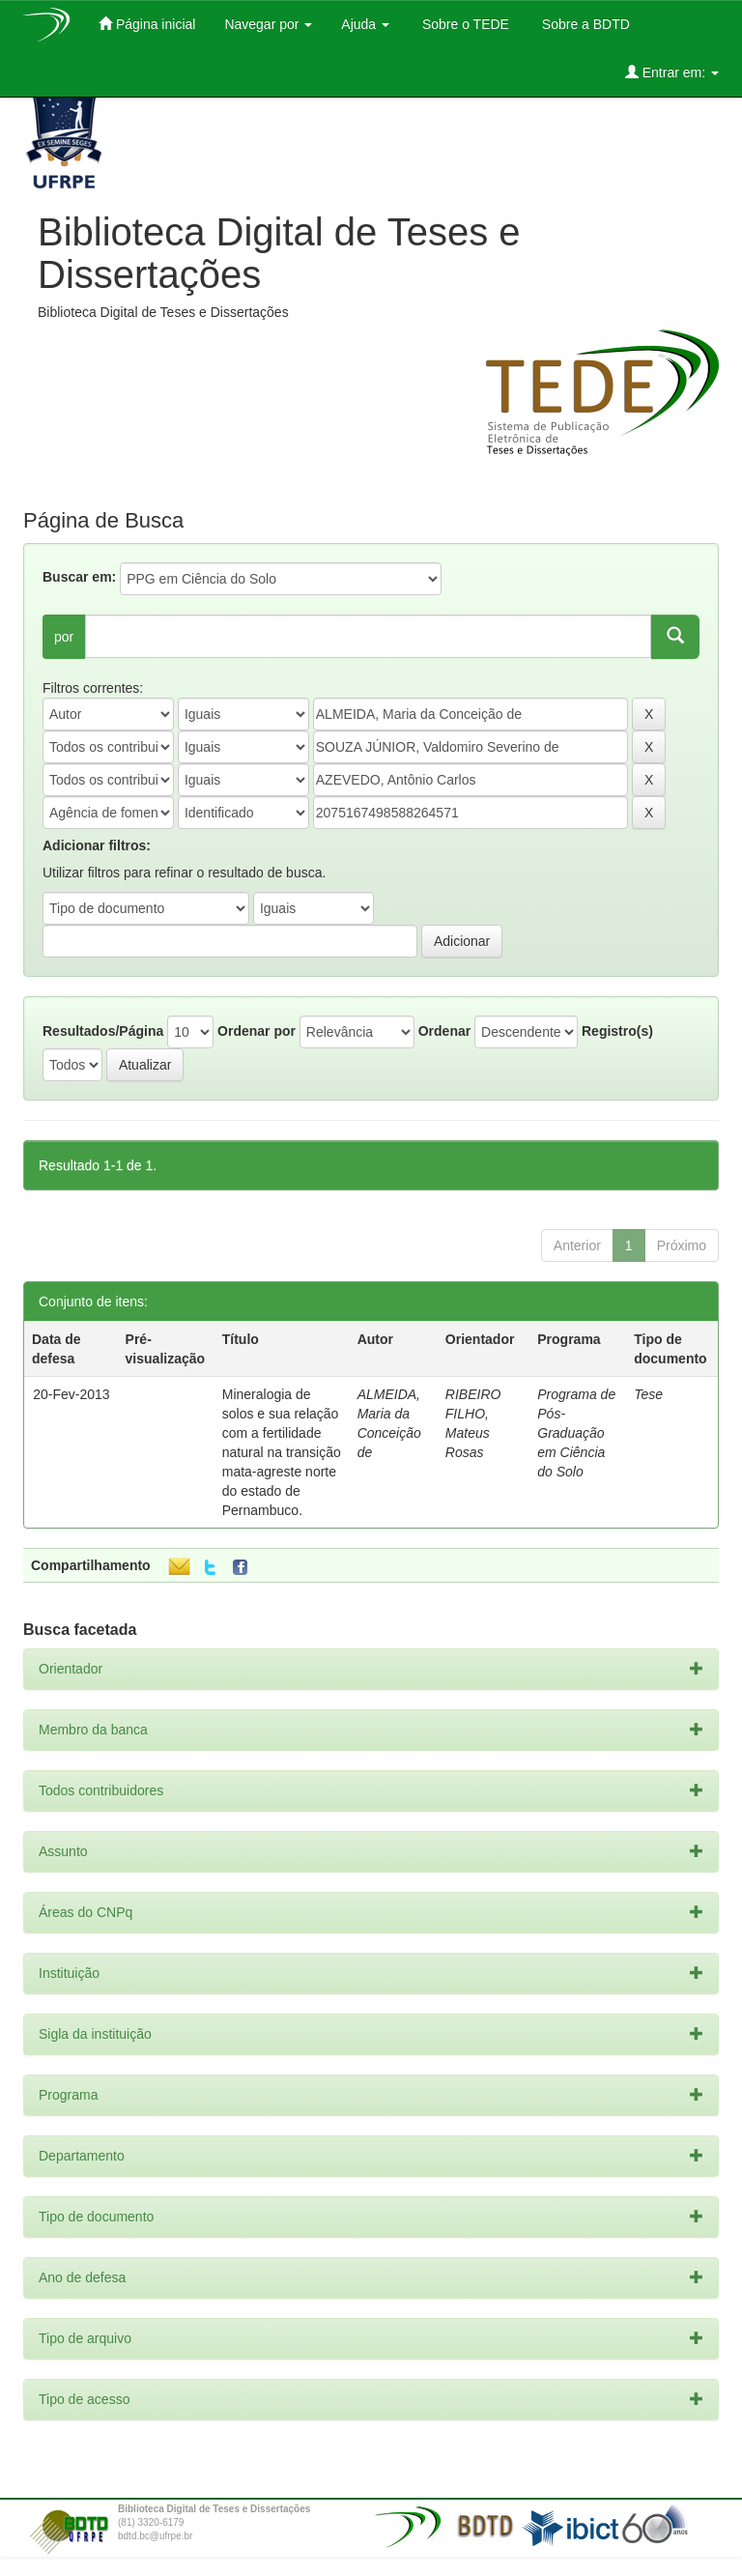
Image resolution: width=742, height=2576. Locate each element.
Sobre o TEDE (463, 24)
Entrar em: (672, 72)
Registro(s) (617, 1031)
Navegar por (268, 24)
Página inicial (147, 23)
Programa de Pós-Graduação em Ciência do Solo (576, 1433)
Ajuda (365, 24)
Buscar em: (79, 577)
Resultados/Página (103, 1031)
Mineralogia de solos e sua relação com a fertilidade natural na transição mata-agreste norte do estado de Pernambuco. (281, 1452)
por (63, 636)
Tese (648, 1394)
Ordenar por (256, 1031)
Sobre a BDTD (584, 24)
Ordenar (444, 1031)
